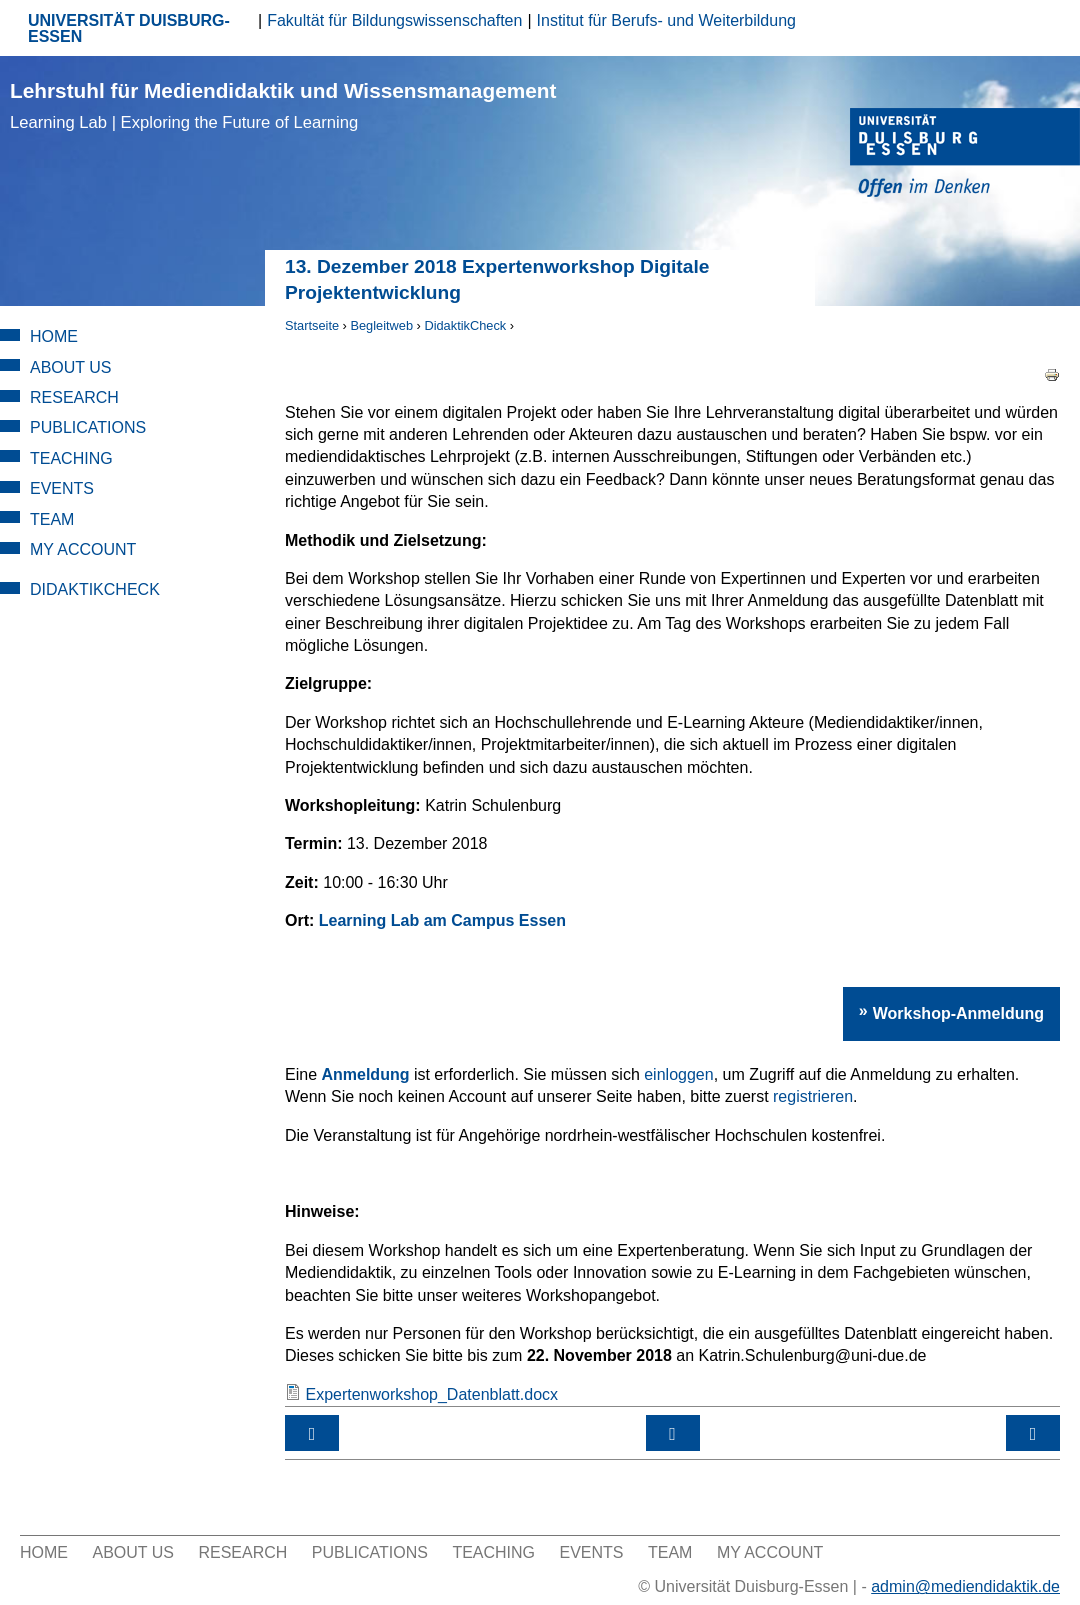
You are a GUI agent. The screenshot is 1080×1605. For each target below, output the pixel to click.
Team (52, 519)
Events (62, 488)
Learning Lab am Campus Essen (442, 920)
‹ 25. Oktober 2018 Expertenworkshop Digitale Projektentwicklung (312, 1433)
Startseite (312, 325)
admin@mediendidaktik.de (965, 1586)
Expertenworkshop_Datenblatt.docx (431, 1394)
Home (54, 336)
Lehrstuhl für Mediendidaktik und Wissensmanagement (283, 105)
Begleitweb (381, 325)
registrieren (813, 1096)
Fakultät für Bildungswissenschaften (394, 20)
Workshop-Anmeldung (958, 1013)
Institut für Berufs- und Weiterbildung (666, 20)
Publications (88, 427)
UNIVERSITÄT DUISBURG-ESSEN (129, 28)
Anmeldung (365, 1074)
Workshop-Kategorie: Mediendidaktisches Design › (1033, 1433)
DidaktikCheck (465, 325)
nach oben (673, 1433)
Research (74, 397)
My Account (83, 549)
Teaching (71, 458)
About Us (71, 367)
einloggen (678, 1074)
